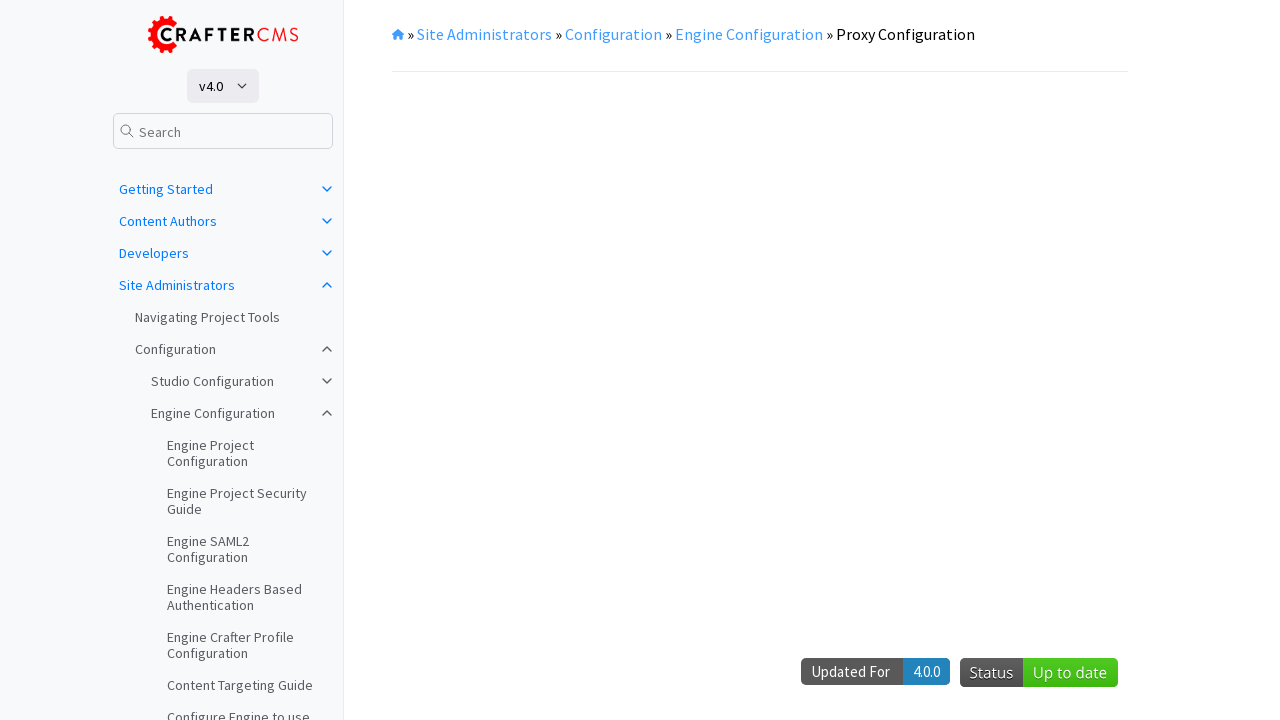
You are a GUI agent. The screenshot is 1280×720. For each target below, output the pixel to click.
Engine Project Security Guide (237, 501)
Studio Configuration (212, 381)
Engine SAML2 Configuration (208, 549)
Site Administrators (177, 285)
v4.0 (211, 86)
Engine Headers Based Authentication (234, 597)
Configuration (175, 349)
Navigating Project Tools (207, 317)
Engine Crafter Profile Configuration (230, 645)
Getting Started (166, 189)
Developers (154, 253)
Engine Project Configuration (210, 453)
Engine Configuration (213, 413)
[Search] (223, 131)
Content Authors (168, 221)
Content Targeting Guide (240, 685)
